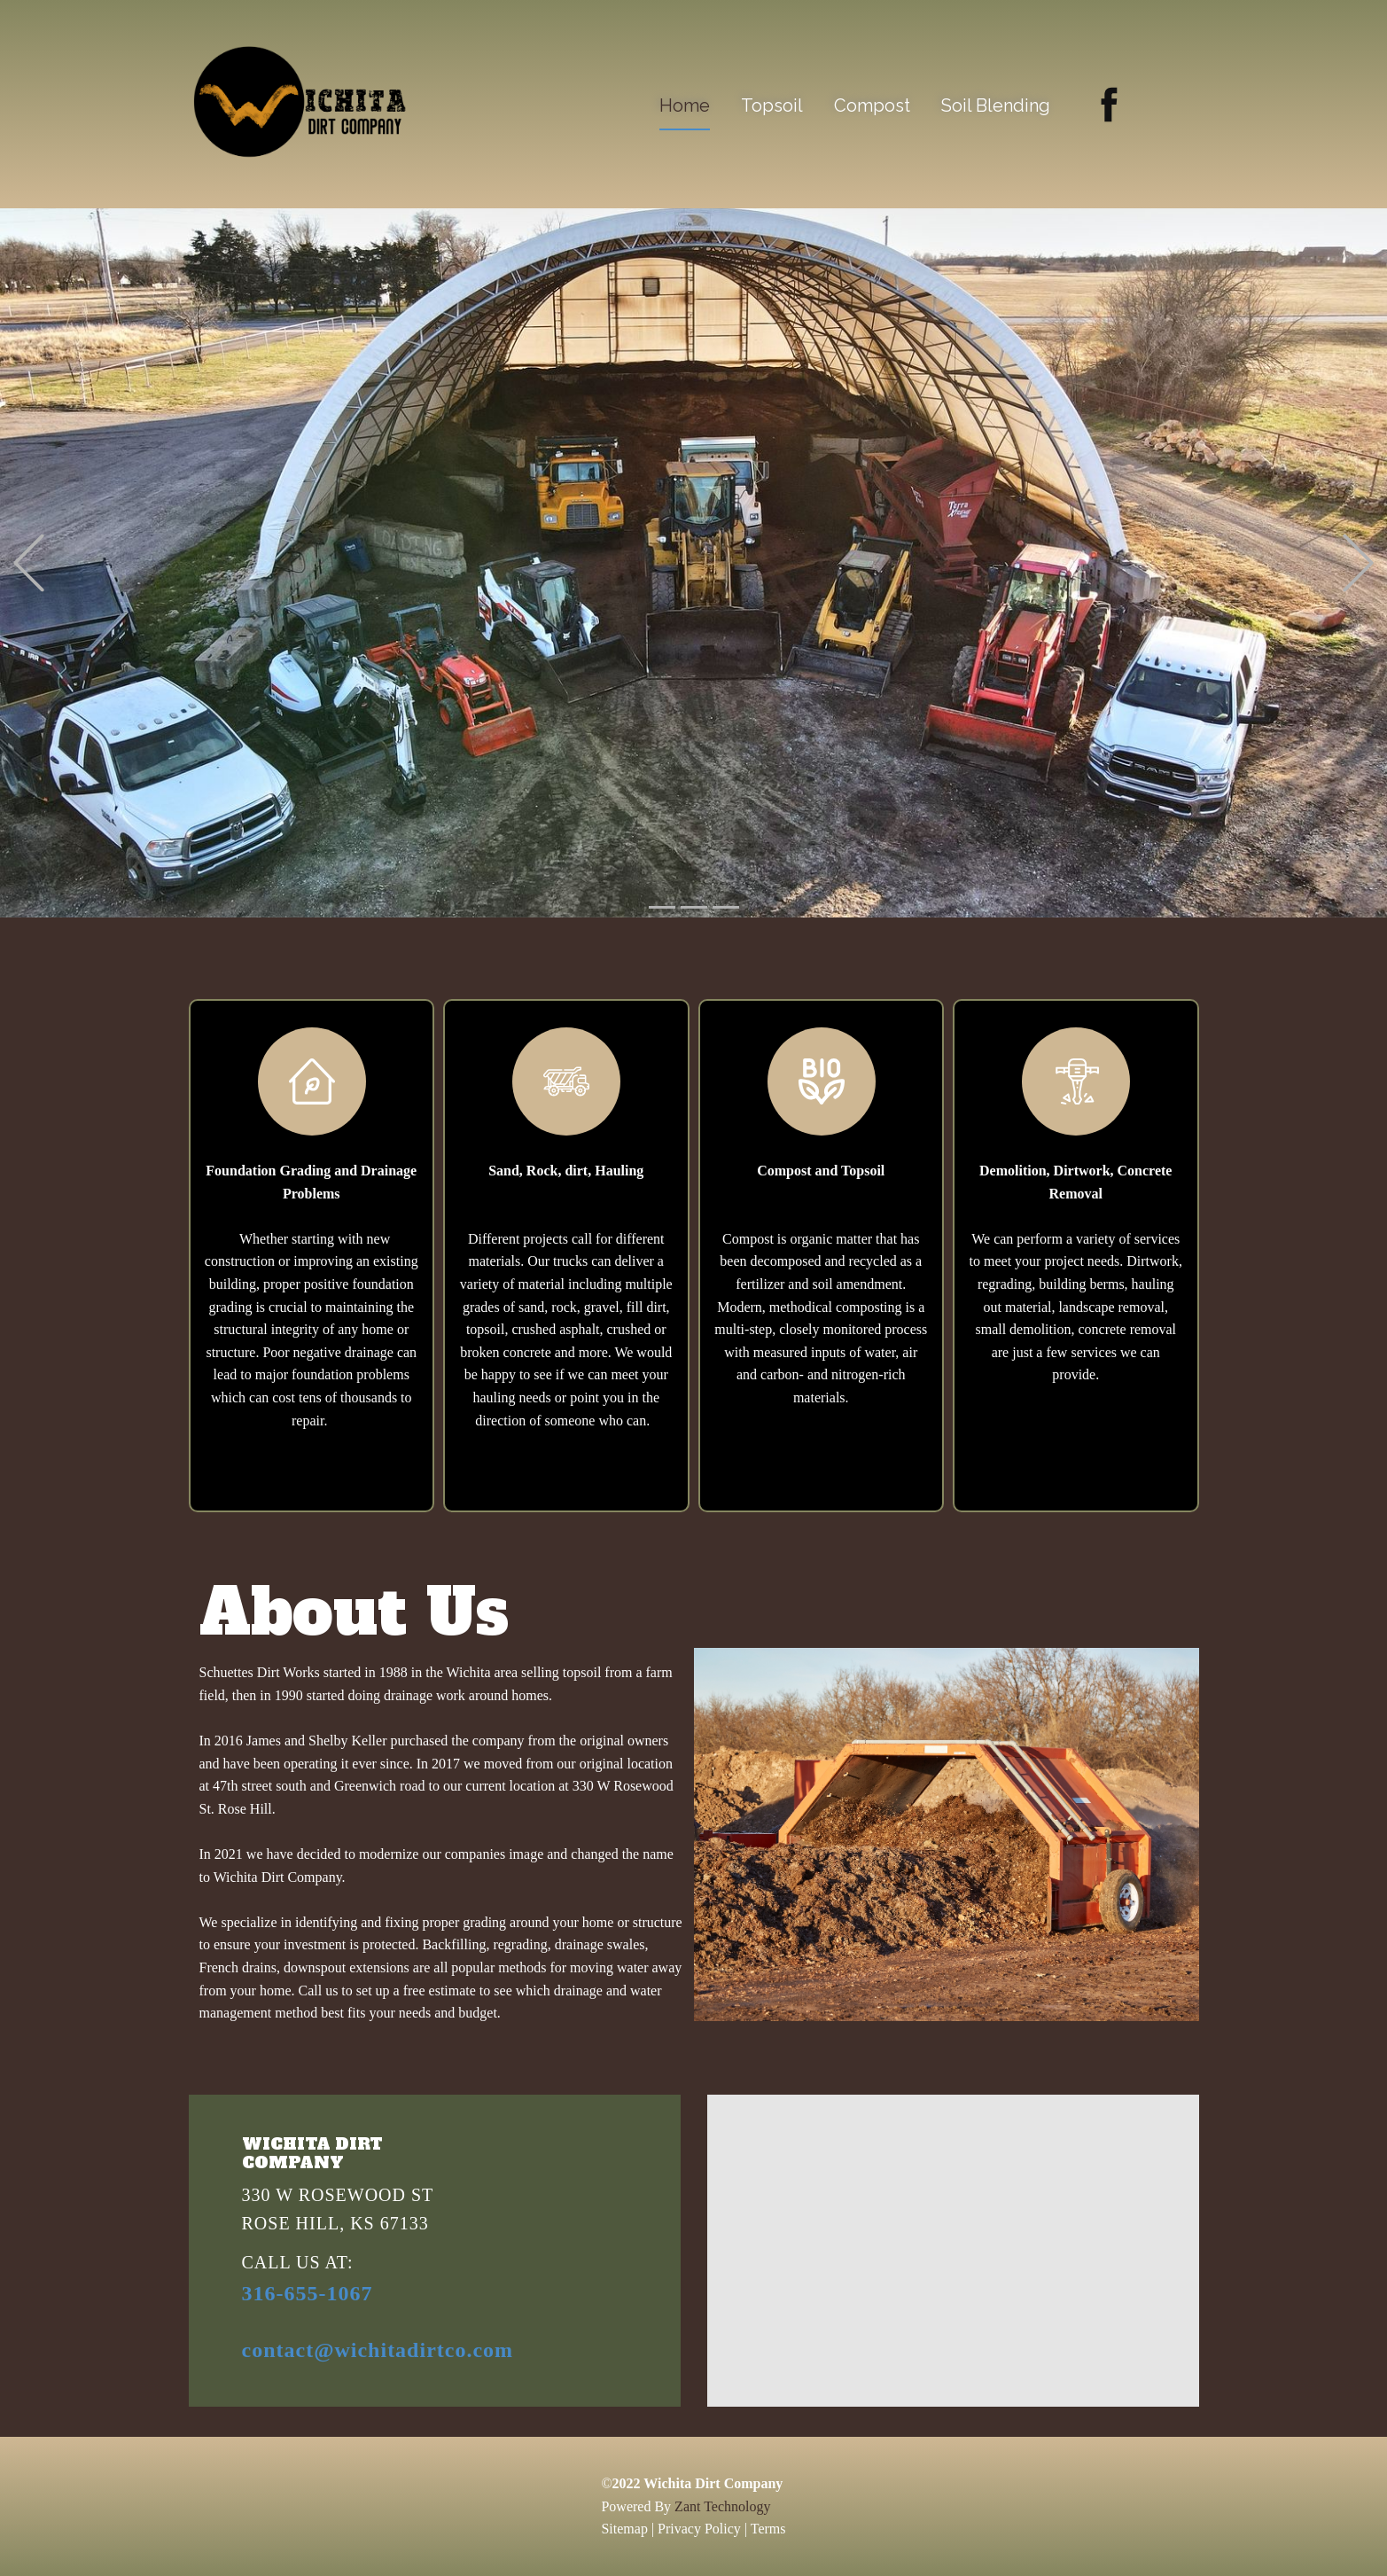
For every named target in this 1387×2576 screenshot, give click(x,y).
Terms (768, 2528)
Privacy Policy (699, 2528)
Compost (872, 105)
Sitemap (624, 2528)
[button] (29, 563)
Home (684, 105)
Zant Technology (722, 2506)
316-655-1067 (307, 2293)
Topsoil (772, 105)
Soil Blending (995, 105)
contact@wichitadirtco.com (378, 2349)
